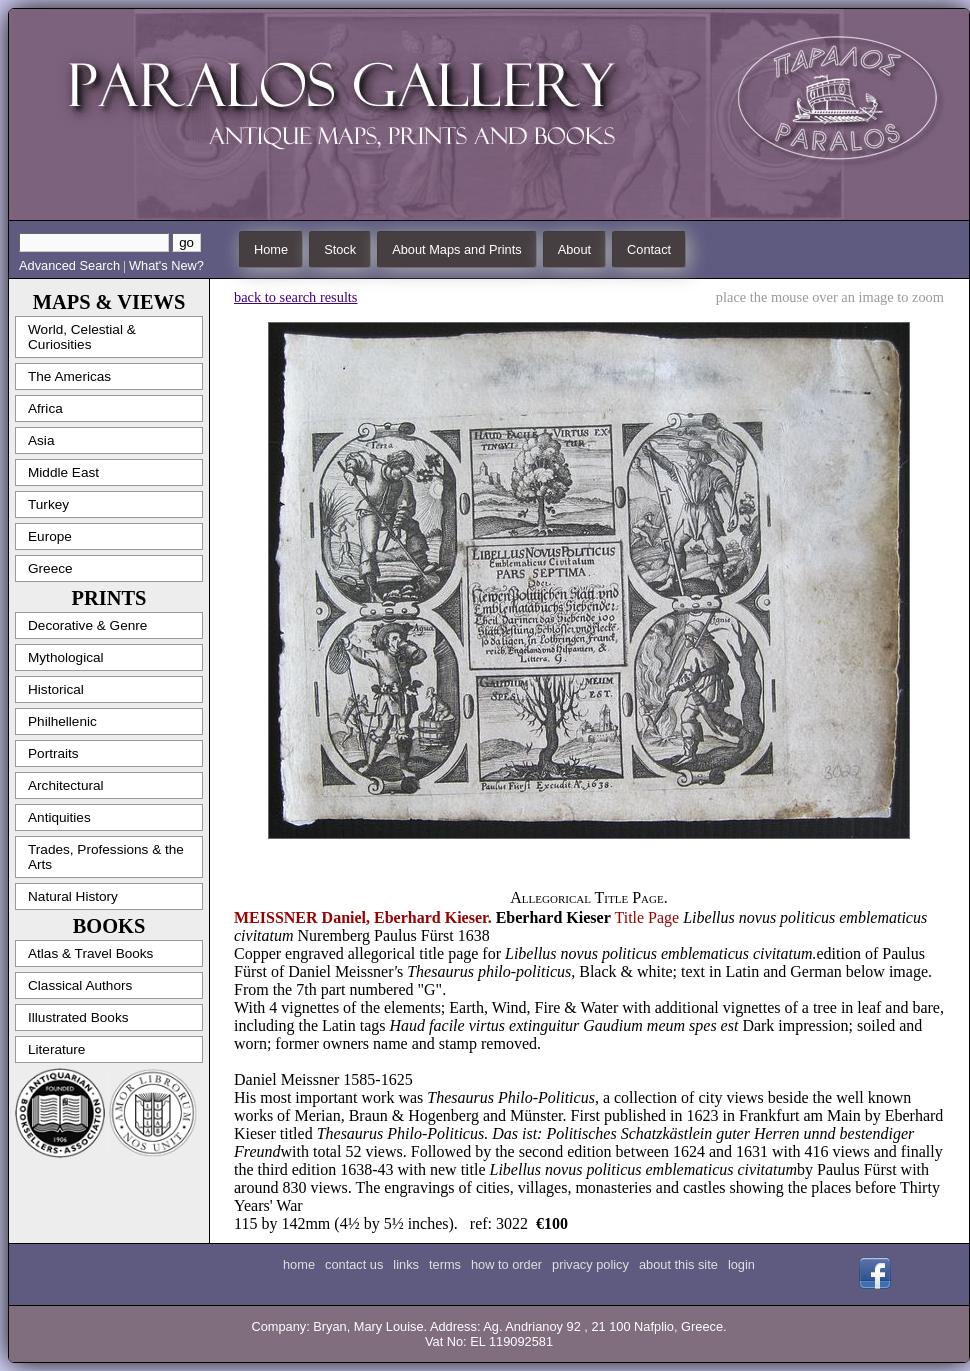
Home (271, 249)
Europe (50, 536)
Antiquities (59, 817)
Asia (41, 440)
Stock (340, 249)
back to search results (295, 297)
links (406, 1264)
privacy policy (590, 1264)
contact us (354, 1264)
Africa (45, 408)
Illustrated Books (78, 1017)
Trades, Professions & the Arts (106, 857)
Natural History (73, 896)
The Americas (69, 376)
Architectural (66, 785)
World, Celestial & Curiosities (82, 337)
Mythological (66, 657)
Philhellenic (62, 721)
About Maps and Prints (456, 249)
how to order (506, 1264)
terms (445, 1264)
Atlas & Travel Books (90, 953)
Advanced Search (69, 265)
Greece (50, 568)
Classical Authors (80, 985)
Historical (56, 689)
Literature (56, 1049)
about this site (678, 1264)
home (299, 1264)
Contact (649, 249)
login (741, 1264)
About (574, 249)
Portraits (53, 753)
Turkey (48, 504)
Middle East (63, 472)
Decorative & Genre (87, 625)
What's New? (166, 265)
